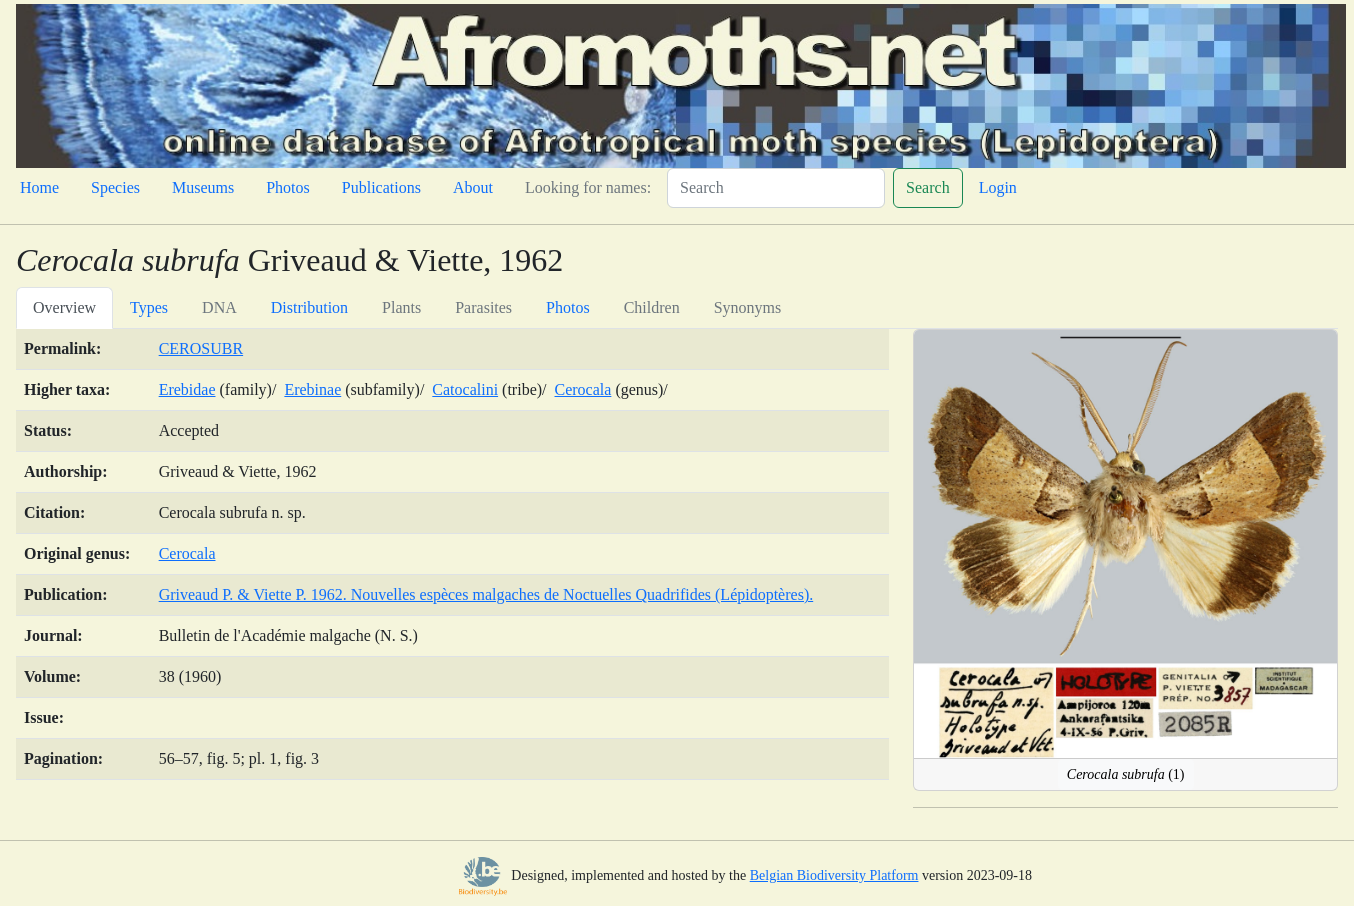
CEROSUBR (201, 348)
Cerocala (583, 389)
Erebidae (187, 389)
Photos (288, 187)
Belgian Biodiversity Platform (834, 875)
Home (39, 187)
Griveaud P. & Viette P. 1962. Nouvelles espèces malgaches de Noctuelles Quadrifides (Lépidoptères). (486, 594)
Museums (203, 187)
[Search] (776, 188)
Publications (381, 187)
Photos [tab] (568, 307)
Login (998, 187)
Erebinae (312, 389)
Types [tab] (149, 307)
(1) (1126, 774)
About (473, 187)
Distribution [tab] (309, 307)
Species (115, 187)
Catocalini (465, 389)
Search (928, 187)
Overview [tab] (64, 307)
